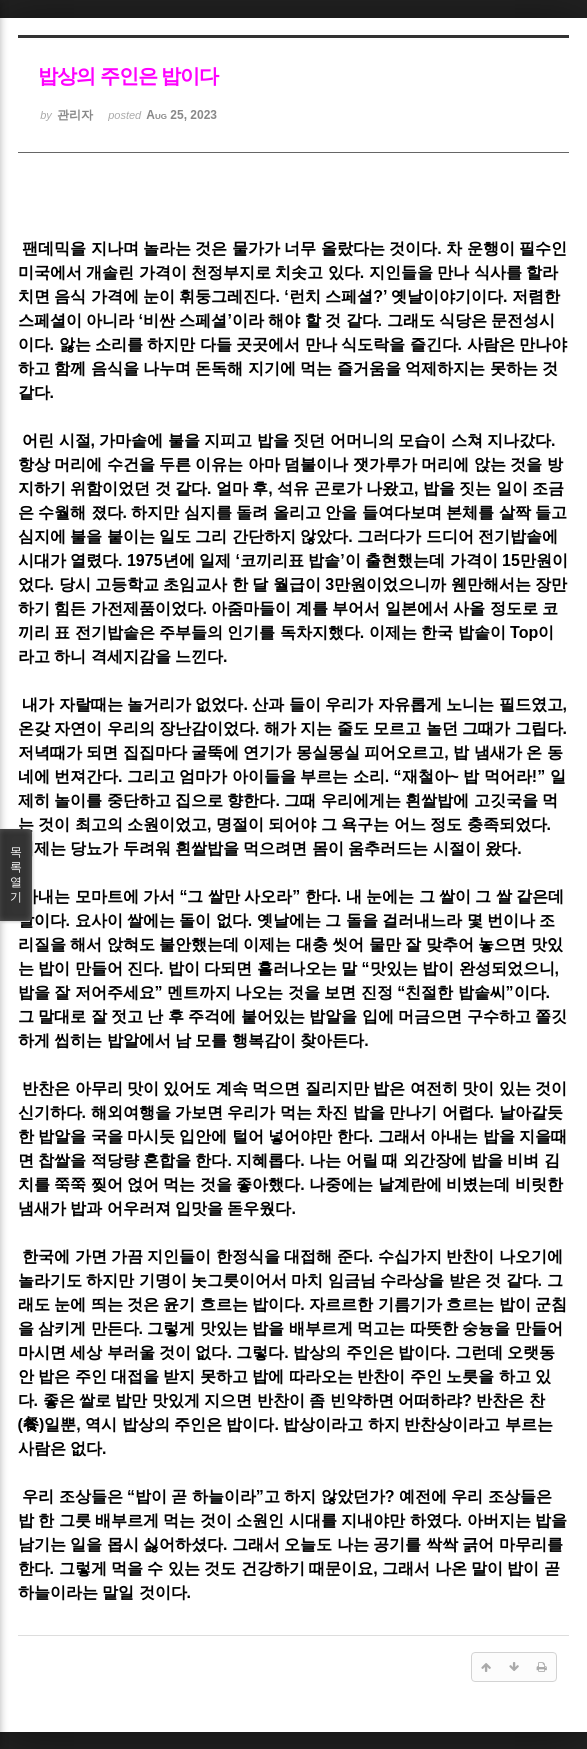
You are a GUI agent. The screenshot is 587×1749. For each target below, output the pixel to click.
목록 (16, 875)
